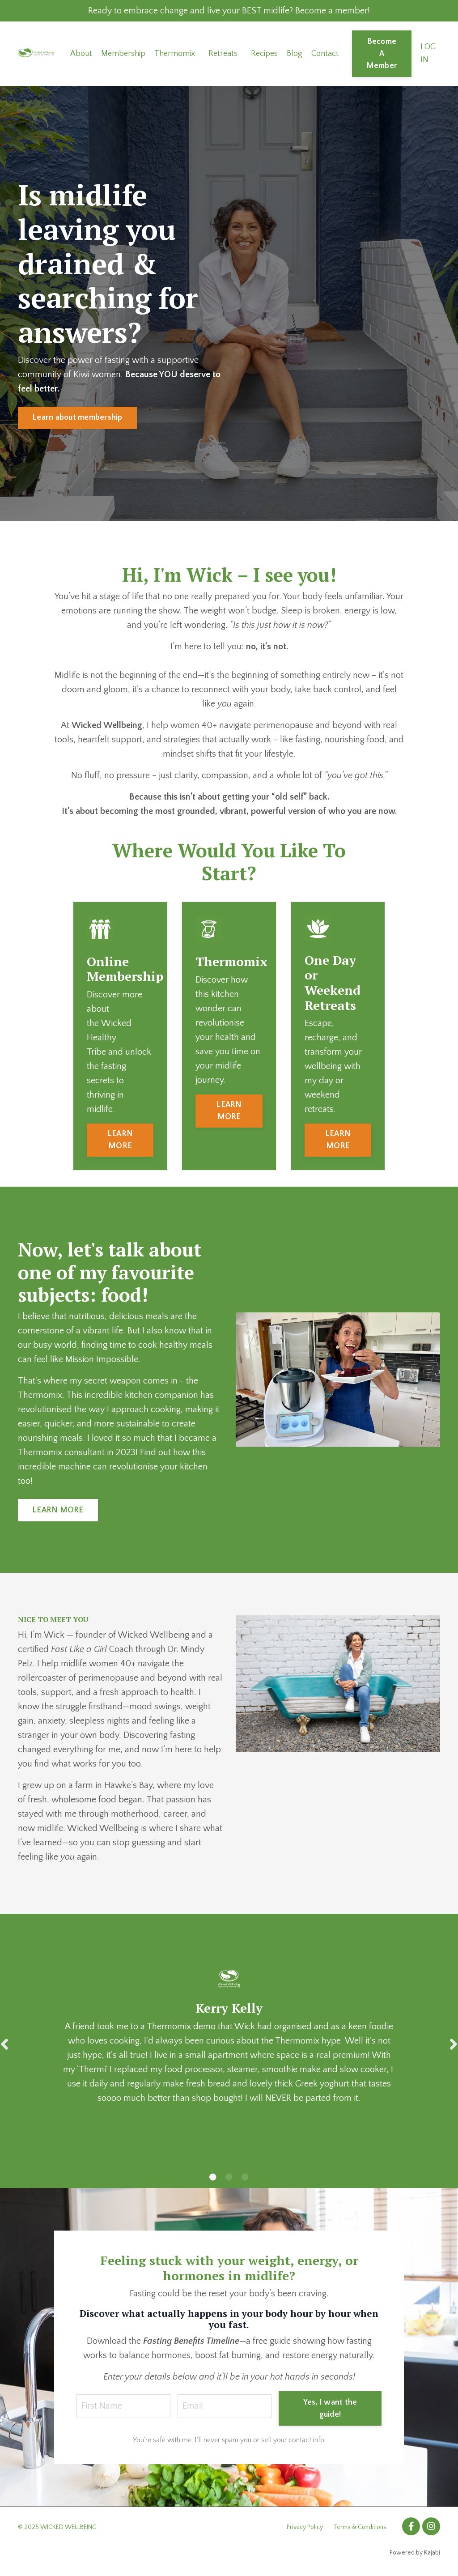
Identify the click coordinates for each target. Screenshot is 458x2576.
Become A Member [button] (382, 53)
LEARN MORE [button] (120, 1139)
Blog (294, 53)
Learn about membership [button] (77, 417)
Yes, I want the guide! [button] (330, 2408)
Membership (123, 53)
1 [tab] (212, 2176)
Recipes (264, 53)
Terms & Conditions (359, 2527)
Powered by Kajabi (415, 2552)
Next (453, 2044)
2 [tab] (229, 2176)
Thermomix (174, 53)
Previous (4, 2044)
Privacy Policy (305, 2527)
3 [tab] (245, 2176)
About (81, 53)
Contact (325, 53)
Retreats (222, 53)
